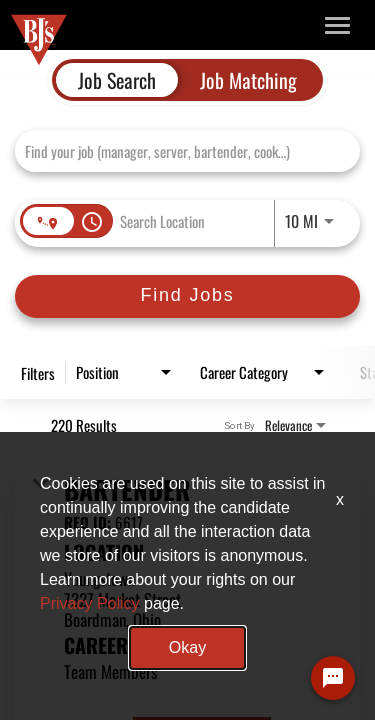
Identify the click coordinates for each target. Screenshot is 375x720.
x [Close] (340, 499)
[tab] (117, 80)
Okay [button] (187, 647)
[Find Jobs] (187, 296)
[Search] (187, 296)
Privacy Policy (90, 603)
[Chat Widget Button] (333, 678)
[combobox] (177, 150)
